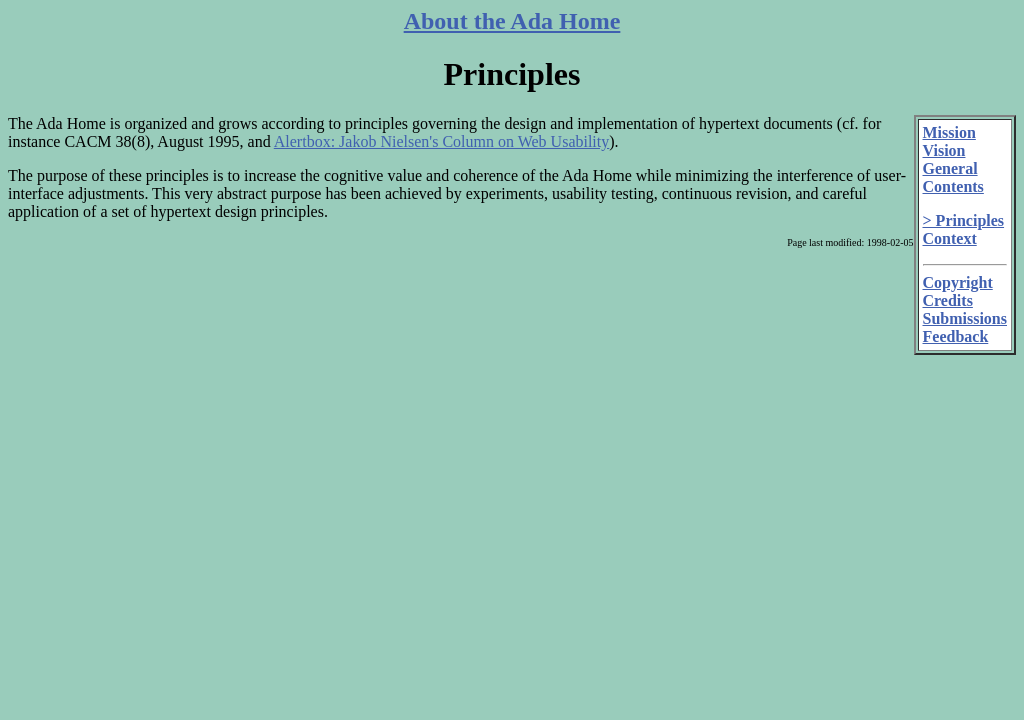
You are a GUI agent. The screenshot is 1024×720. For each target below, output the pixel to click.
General (950, 168)
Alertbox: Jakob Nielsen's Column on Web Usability (442, 141)
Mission (949, 132)
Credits (948, 300)
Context (950, 238)
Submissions (965, 318)
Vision (944, 150)
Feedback (956, 336)
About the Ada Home (512, 21)
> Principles (964, 220)
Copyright (958, 282)
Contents (953, 186)
